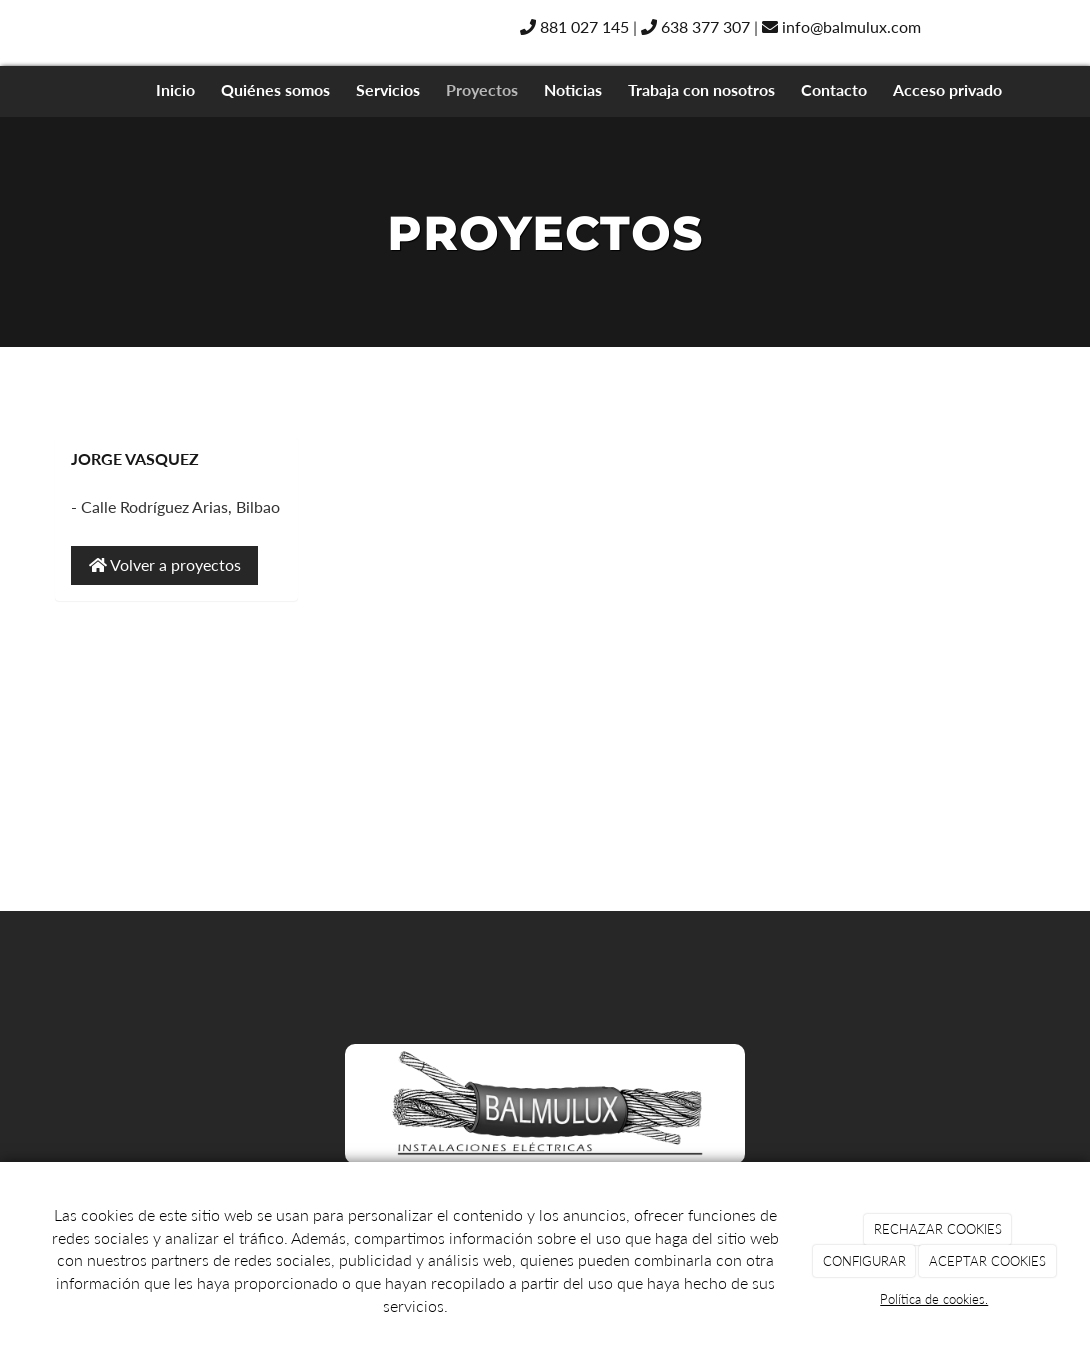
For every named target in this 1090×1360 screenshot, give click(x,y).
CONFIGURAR (864, 1261)
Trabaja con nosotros (701, 89)
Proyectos (482, 89)
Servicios (388, 89)
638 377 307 (695, 26)
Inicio (175, 89)
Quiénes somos (275, 89)
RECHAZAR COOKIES (938, 1229)
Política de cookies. (934, 1299)
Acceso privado (947, 89)
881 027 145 (574, 26)
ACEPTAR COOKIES (987, 1261)
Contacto (834, 89)
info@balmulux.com (841, 26)
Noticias (573, 89)
